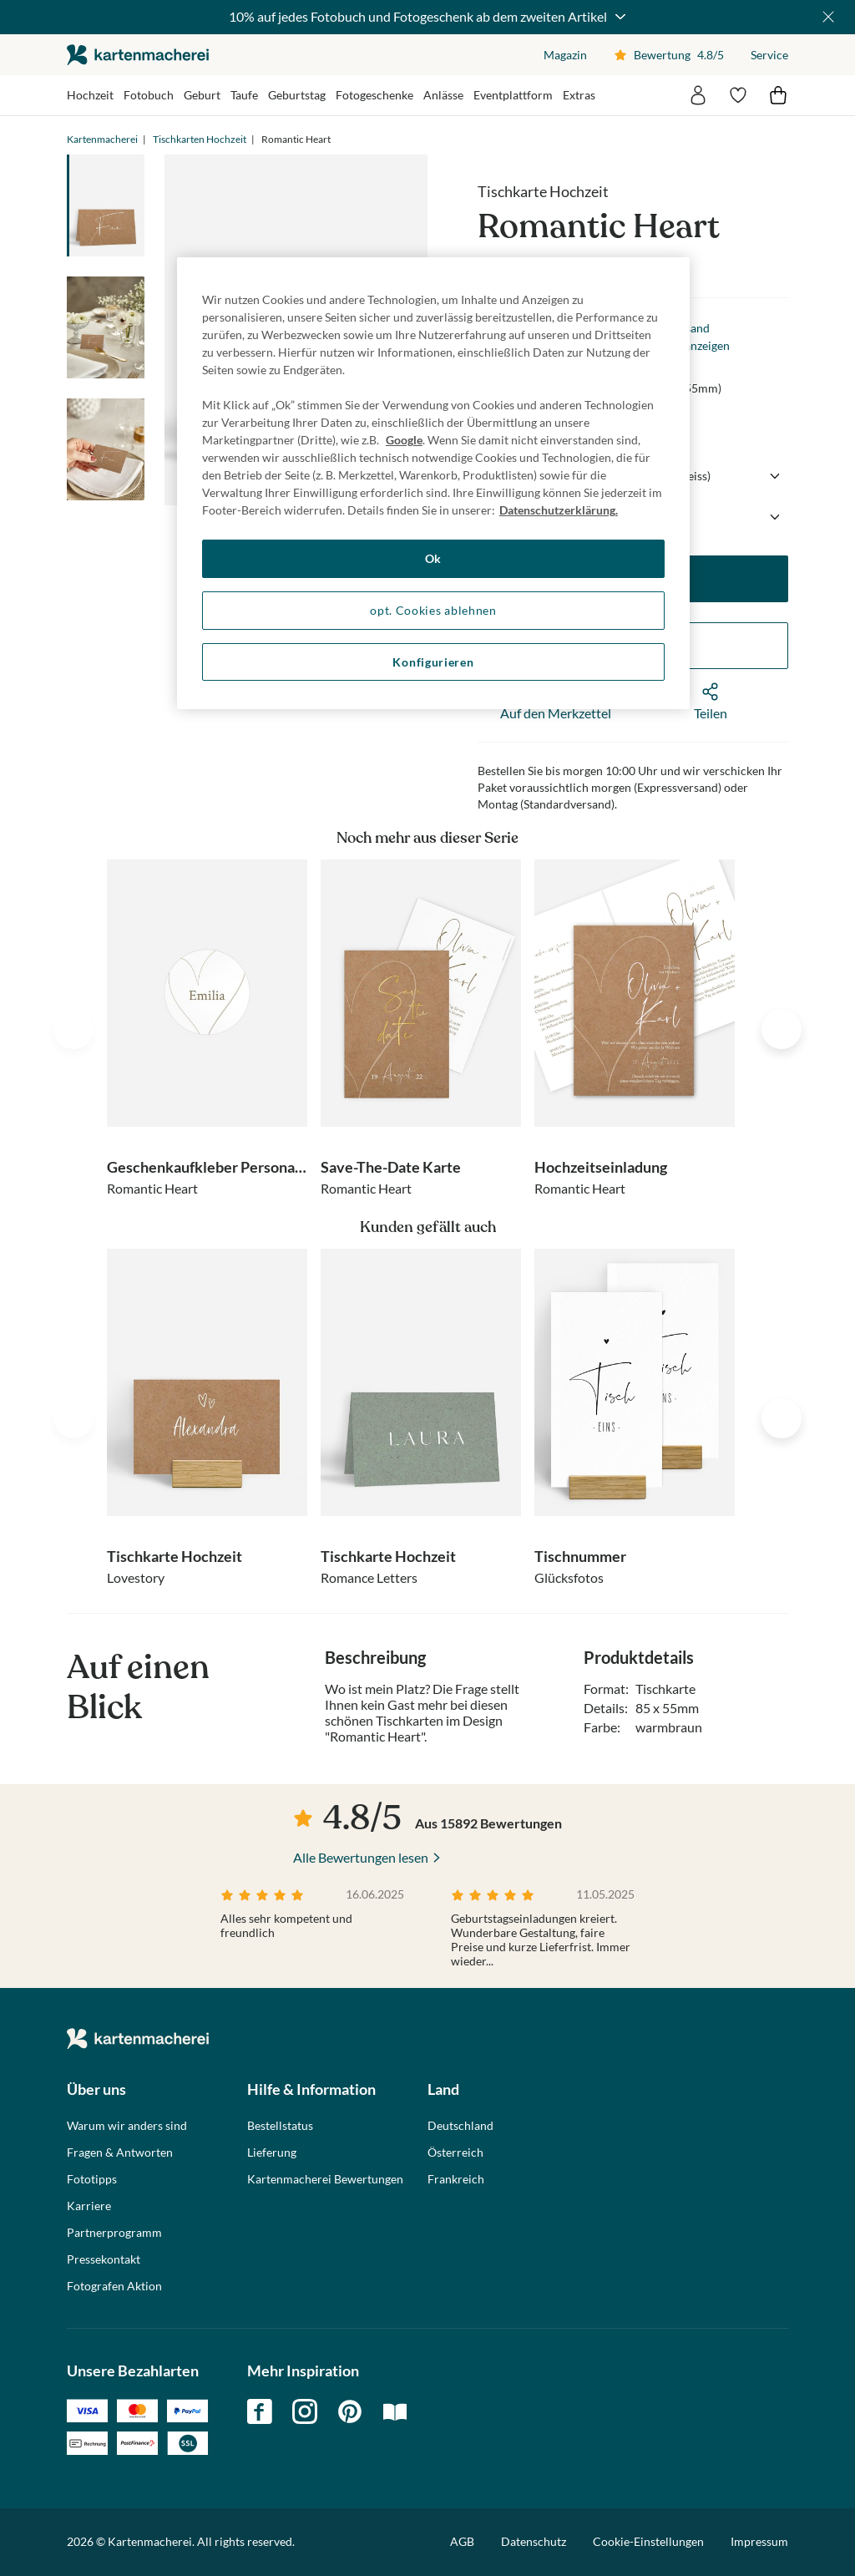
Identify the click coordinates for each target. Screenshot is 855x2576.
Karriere (89, 2206)
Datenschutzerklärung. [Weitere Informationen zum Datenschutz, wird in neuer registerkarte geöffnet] (558, 510)
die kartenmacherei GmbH (138, 54)
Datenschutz (533, 2541)
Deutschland (460, 2125)
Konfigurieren (432, 662)
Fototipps (92, 2179)
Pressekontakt (103, 2259)
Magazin (565, 55)
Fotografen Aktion (114, 2286)
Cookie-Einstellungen (648, 2541)
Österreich (455, 2152)
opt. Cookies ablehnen (433, 610)
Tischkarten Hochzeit (199, 139)
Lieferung (271, 2152)
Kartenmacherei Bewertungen (325, 2179)
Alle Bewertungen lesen (360, 1857)
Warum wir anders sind (127, 2125)
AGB (462, 2541)
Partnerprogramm (114, 2232)
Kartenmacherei (102, 139)
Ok (433, 558)
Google (404, 440)
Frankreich (456, 2179)
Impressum (759, 2541)
